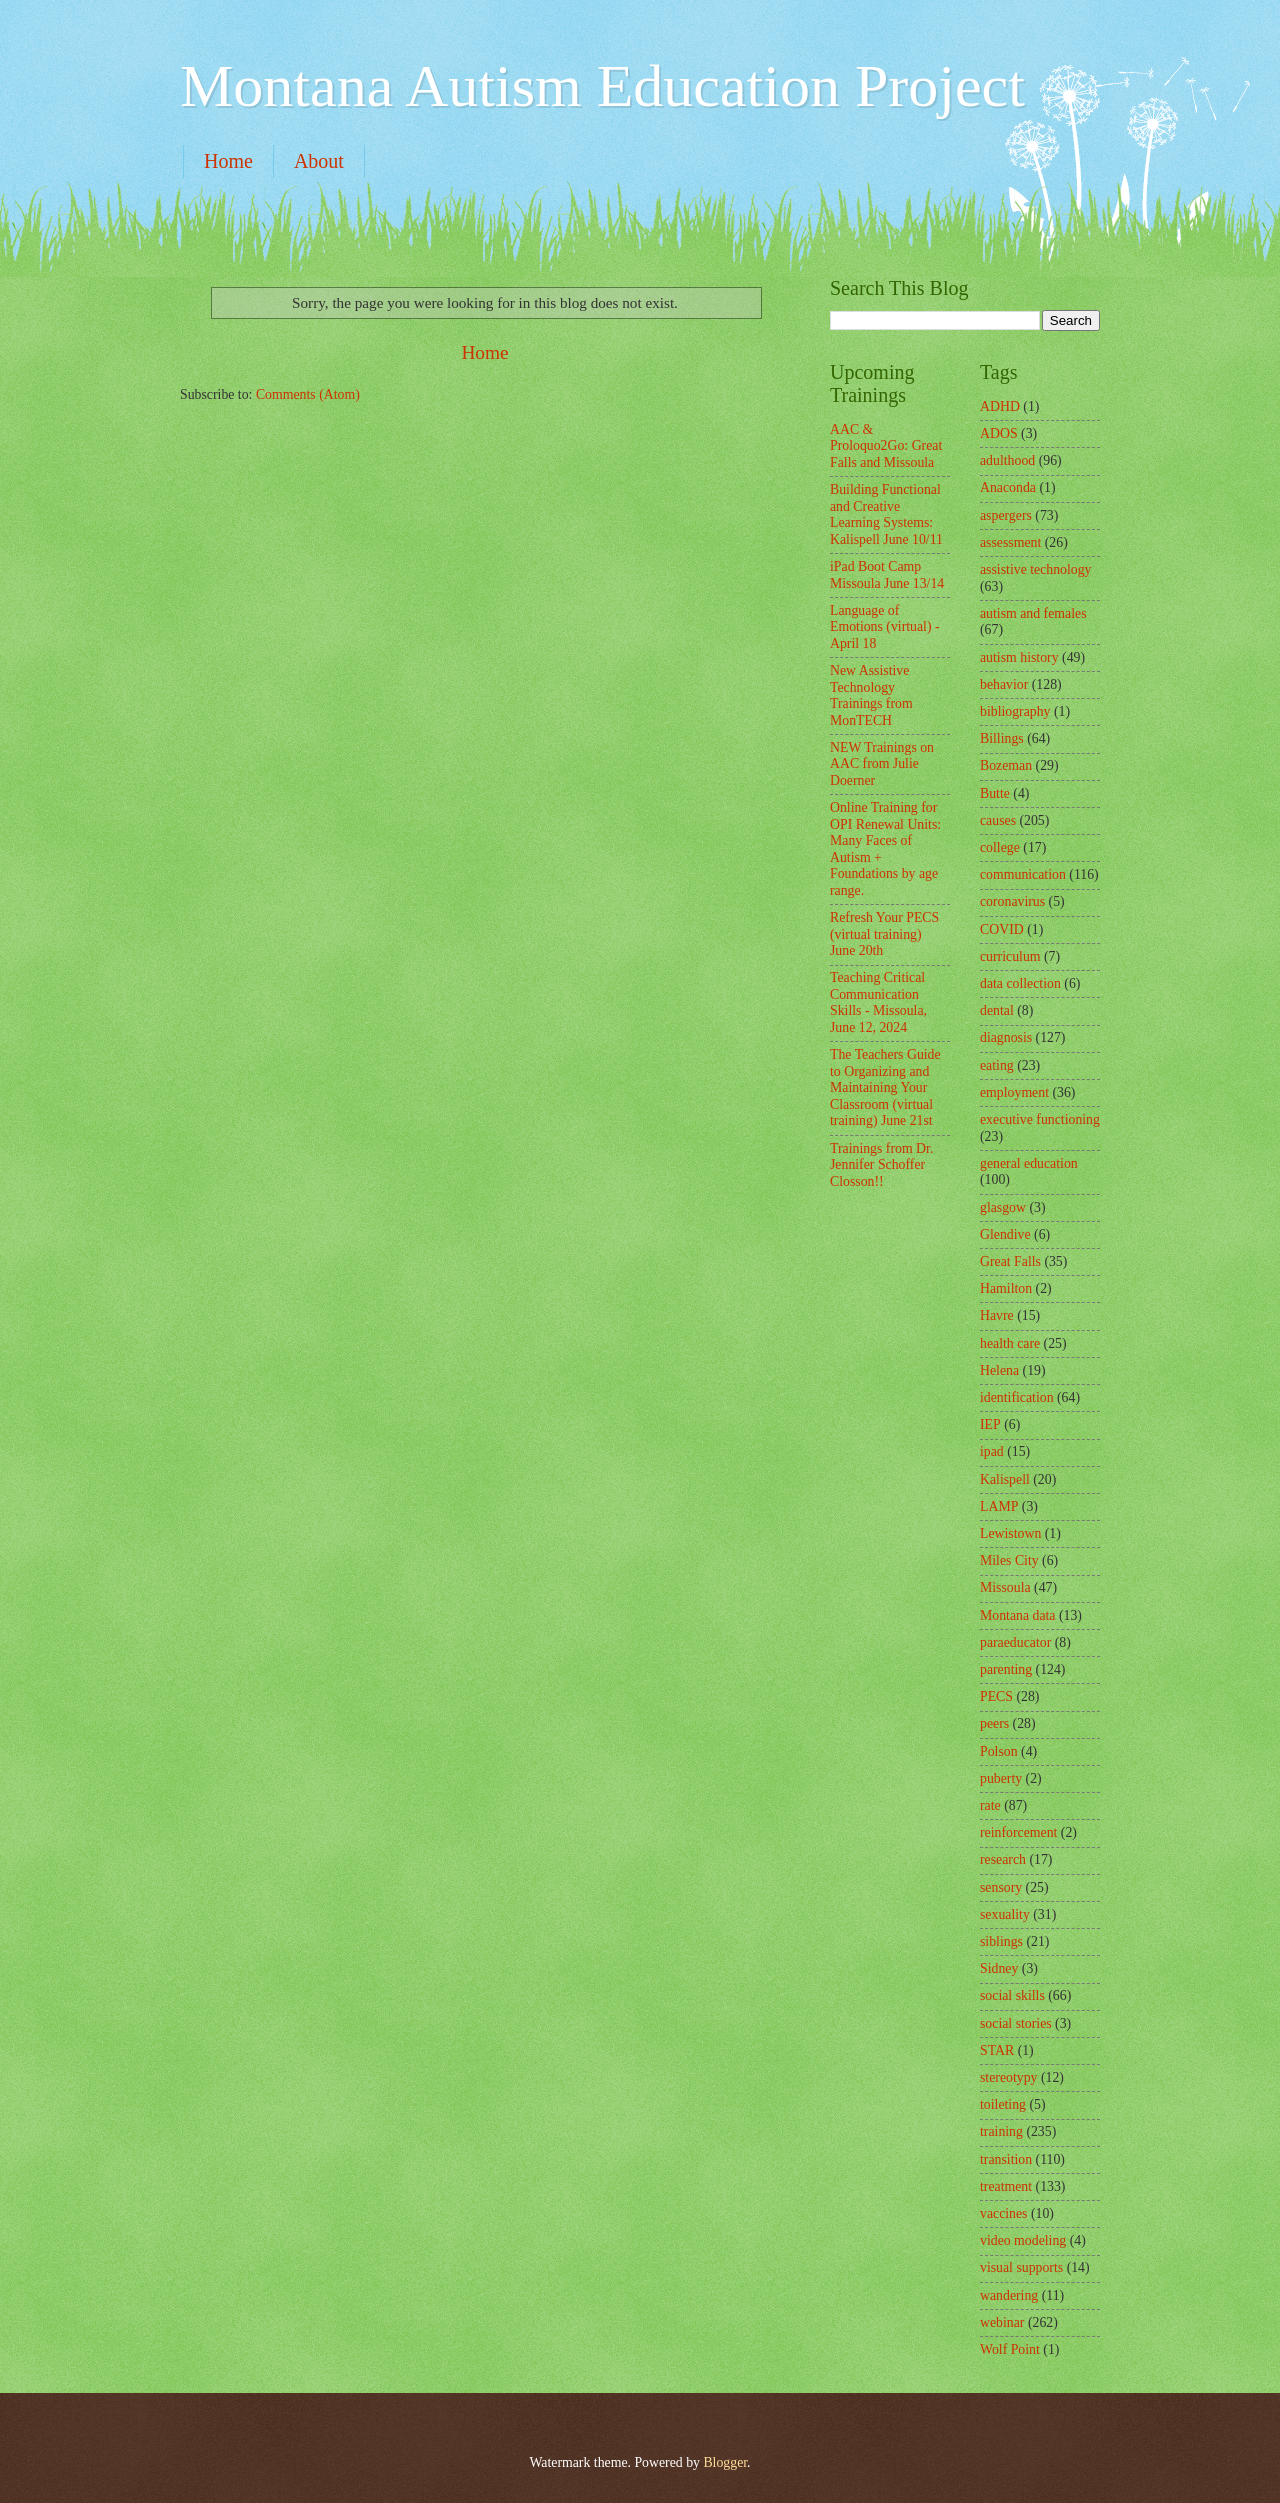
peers (994, 1723)
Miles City (1009, 1560)
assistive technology (1036, 569)
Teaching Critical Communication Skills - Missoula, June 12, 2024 (878, 1002)
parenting (1006, 1669)
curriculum (1010, 956)
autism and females (1033, 613)
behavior (1004, 684)
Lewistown (1010, 1533)
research (1003, 1859)
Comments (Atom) (308, 394)
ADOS (999, 433)
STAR (997, 2050)
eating (997, 1065)
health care (1010, 1343)
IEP (990, 1424)
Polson (999, 1751)
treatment (1006, 2186)
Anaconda (1008, 487)
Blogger (725, 2462)
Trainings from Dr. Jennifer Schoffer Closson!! (881, 1165)
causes (998, 820)
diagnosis (1006, 1037)
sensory (1001, 1887)
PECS (996, 1696)
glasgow (1003, 1207)
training (1001, 2131)
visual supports (1021, 2267)
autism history (1019, 657)
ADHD (1000, 406)
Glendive (1005, 1234)
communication (1023, 874)
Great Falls (1010, 1261)
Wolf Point (1010, 2349)
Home (228, 161)
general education (1029, 1163)
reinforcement (1018, 1832)
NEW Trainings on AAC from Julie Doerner (882, 764)
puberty (1001, 1778)
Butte (995, 793)
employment (1014, 1092)
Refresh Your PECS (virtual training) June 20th (884, 934)
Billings (1002, 738)
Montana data (1017, 1615)
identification (1017, 1397)
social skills (1012, 1995)
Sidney (999, 1968)
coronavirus (1012, 901)
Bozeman (1006, 765)
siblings (1001, 1941)
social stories (1016, 2023)
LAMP (999, 1506)
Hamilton (1006, 1288)
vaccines (1004, 2213)
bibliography (1015, 711)
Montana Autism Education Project (602, 86)
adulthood (1007, 460)
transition (1006, 2159)
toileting (1003, 2104)
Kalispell (1005, 1479)
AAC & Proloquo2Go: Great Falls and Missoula (886, 446)
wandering (1009, 2295)
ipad (992, 1451)
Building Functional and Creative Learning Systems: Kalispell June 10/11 (886, 514)
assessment (1010, 542)
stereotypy (1008, 2077)
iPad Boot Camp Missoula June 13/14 (887, 575)
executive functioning (1040, 1119)
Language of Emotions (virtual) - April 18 (885, 627)
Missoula (1005, 1587)
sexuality (1005, 1914)
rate (990, 1805)
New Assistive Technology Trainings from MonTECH (871, 695)
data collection (1020, 983)
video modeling (1023, 2240)
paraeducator (1015, 1642)
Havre (997, 1315)
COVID (1002, 929)
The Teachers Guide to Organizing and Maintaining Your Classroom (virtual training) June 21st (885, 1087)
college (1000, 847)
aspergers (1006, 515)
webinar (1002, 2322)
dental (997, 1010)
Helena (999, 1370)
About (319, 161)
